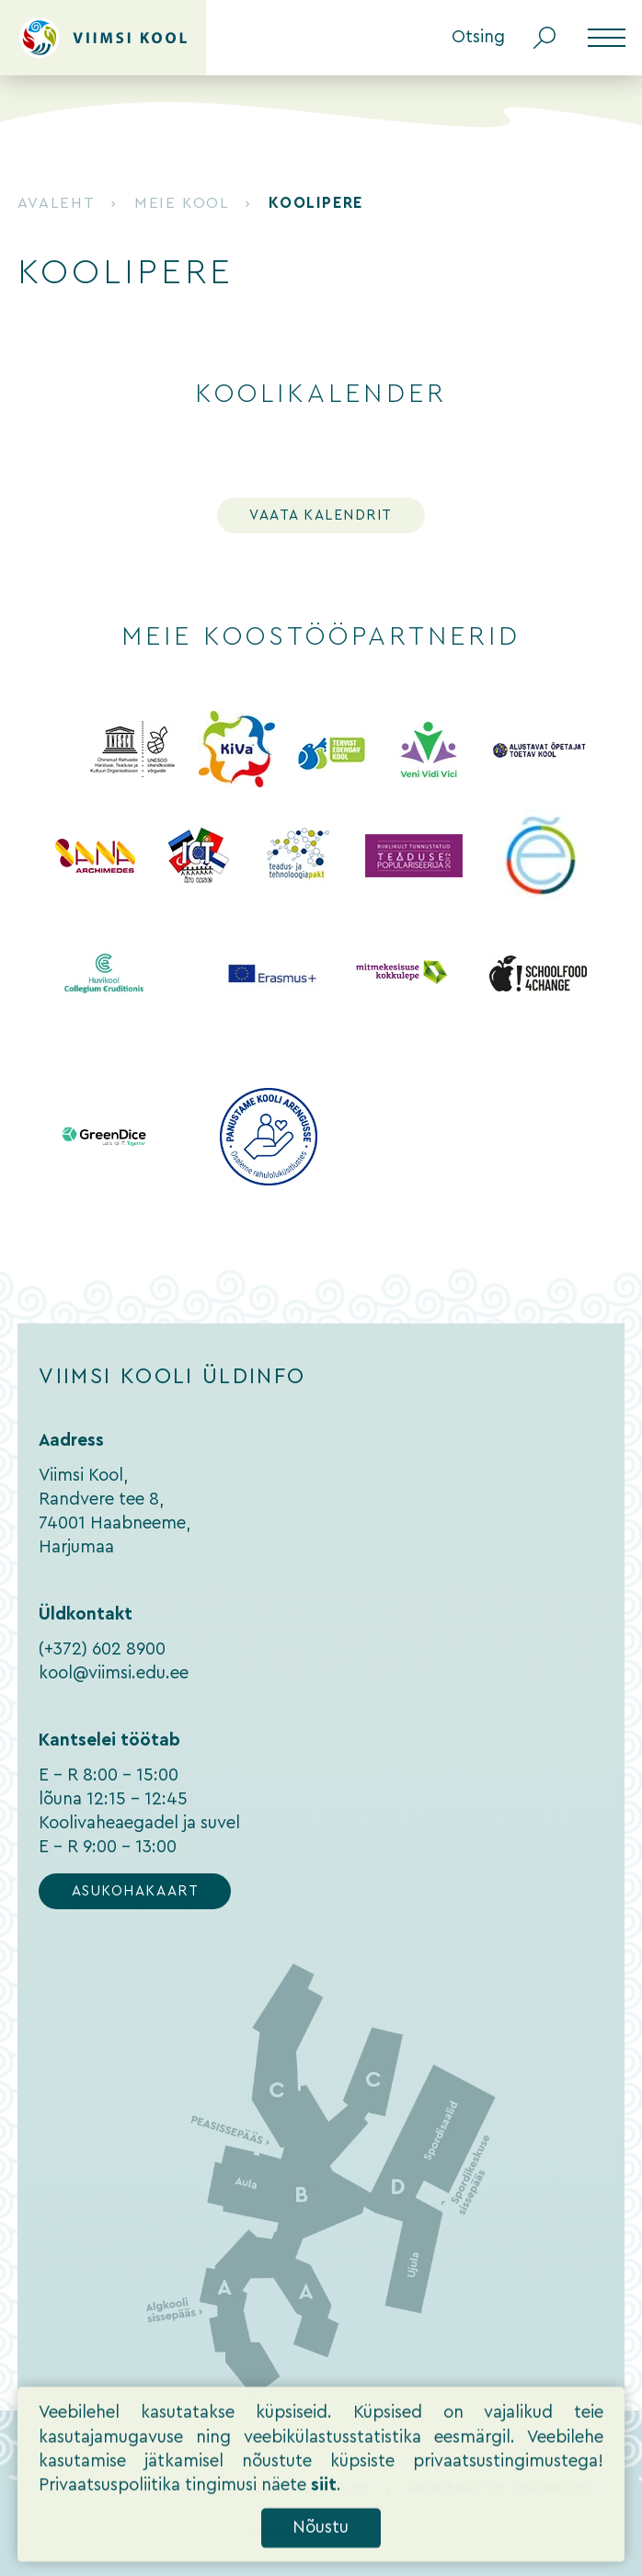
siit (324, 2510)
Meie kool (181, 203)
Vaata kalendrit (321, 515)
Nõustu (320, 2552)
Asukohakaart (135, 1891)
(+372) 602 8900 (102, 1649)
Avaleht (56, 203)
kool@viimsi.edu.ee (114, 1673)
